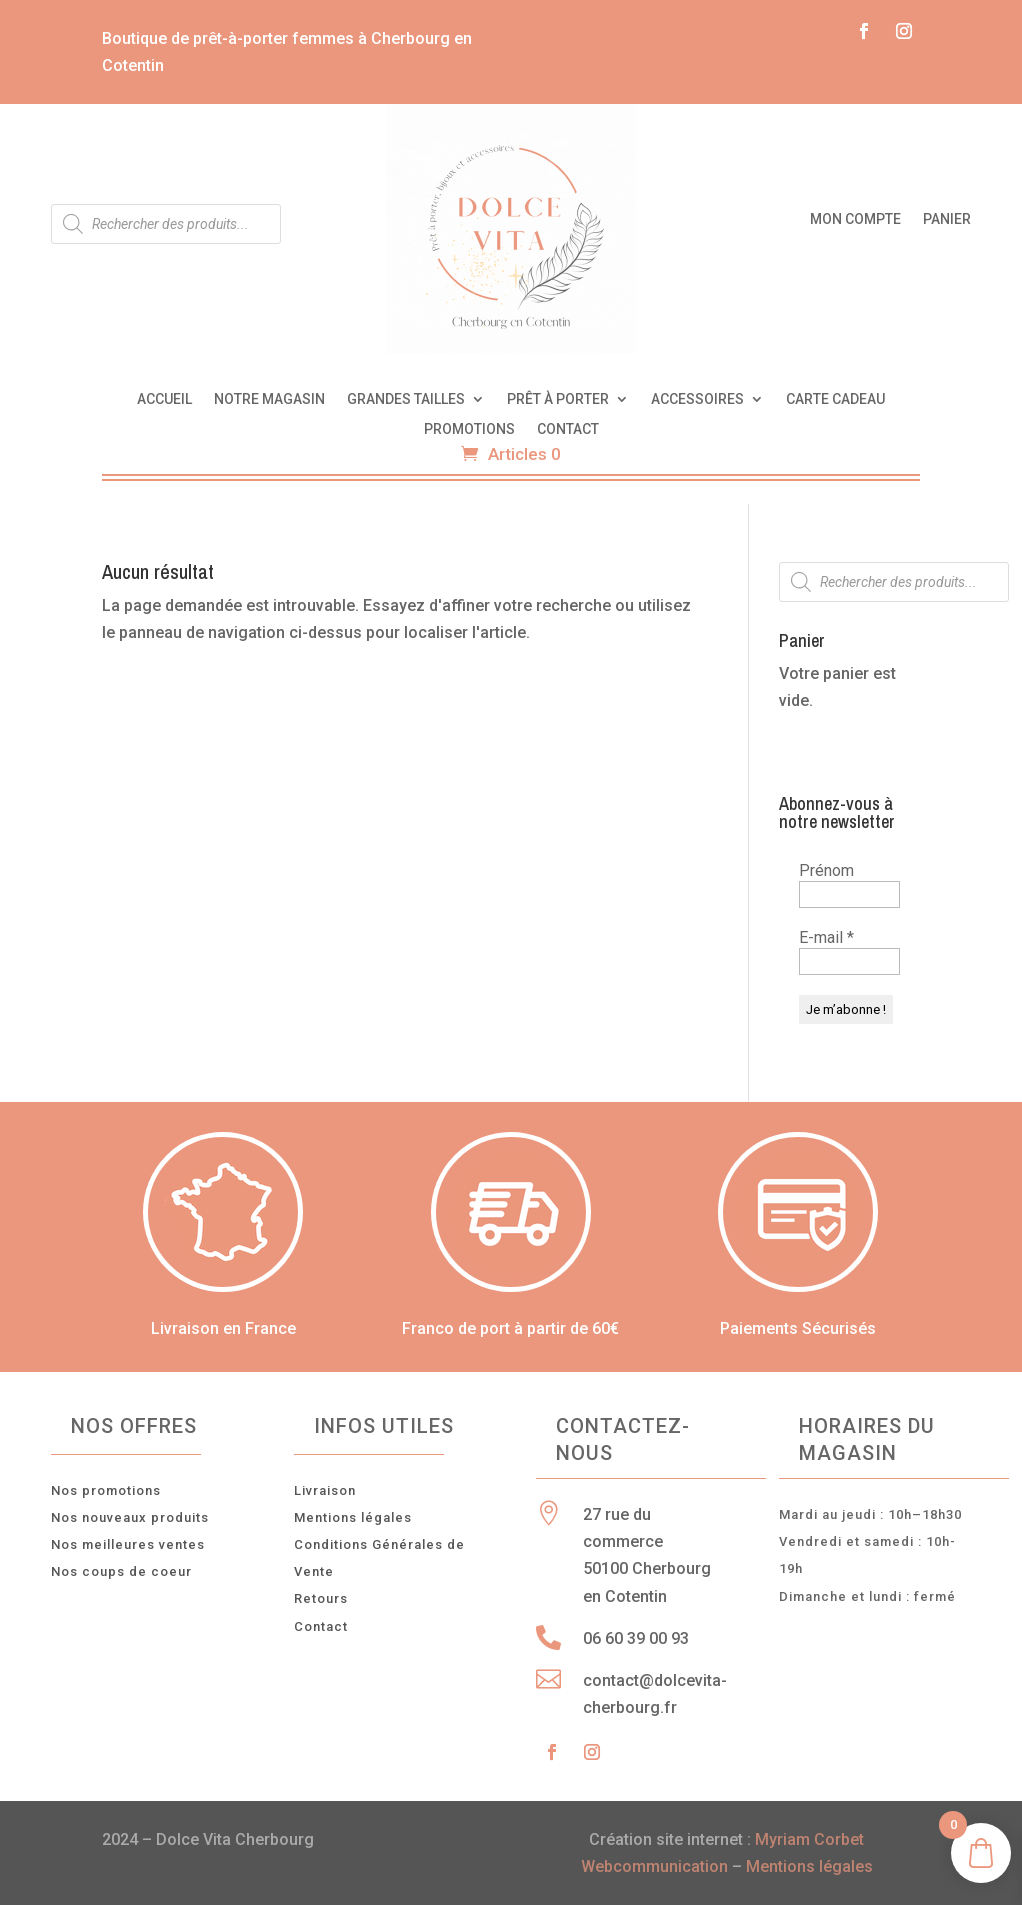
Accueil (164, 399)
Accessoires (697, 399)
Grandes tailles (406, 399)
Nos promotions (106, 1490)
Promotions (469, 429)
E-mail (826, 937)
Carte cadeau (835, 399)
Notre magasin (269, 399)
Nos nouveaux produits (130, 1517)
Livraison (325, 1490)
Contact (568, 429)
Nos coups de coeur (121, 1571)
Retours (321, 1598)
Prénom (826, 870)
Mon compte (855, 219)
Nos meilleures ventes (128, 1544)
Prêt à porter (558, 399)
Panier (947, 219)
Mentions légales (353, 1517)
